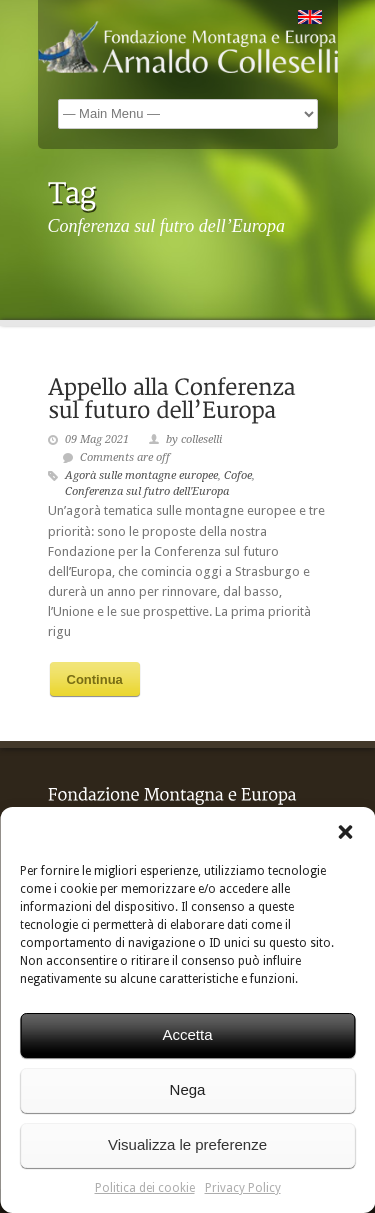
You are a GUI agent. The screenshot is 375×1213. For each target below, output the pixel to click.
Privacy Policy (243, 1188)
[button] (345, 832)
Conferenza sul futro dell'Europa (147, 491)
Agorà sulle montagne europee (141, 475)
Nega (188, 1089)
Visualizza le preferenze (187, 1144)
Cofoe (238, 475)
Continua (95, 679)
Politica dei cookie (145, 1188)
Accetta (187, 1034)
